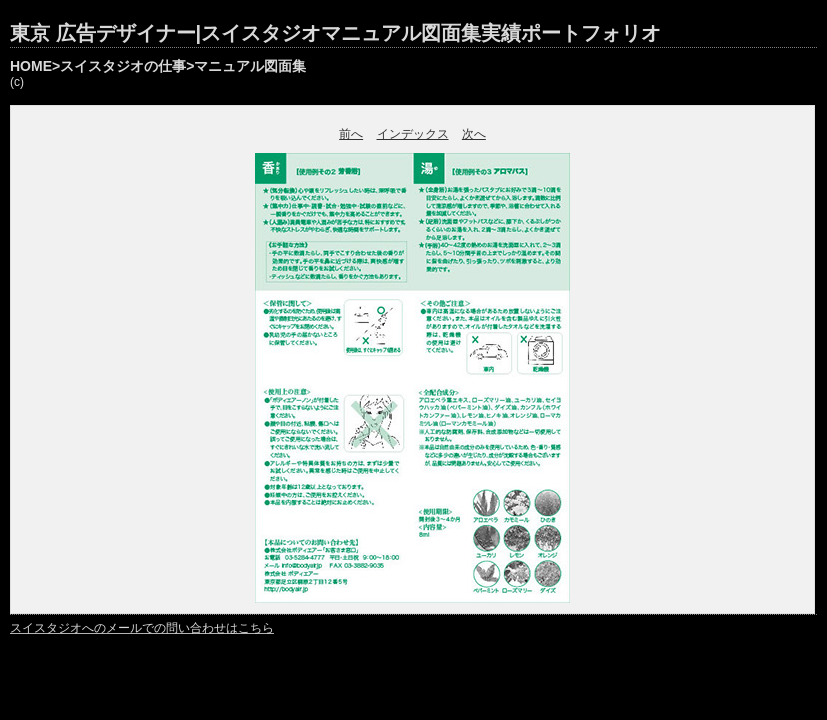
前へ (351, 134)
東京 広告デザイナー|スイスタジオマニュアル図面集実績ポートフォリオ (335, 33)
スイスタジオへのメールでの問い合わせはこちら (142, 628)
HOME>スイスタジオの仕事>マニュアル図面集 (158, 66)
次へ (474, 134)
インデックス (413, 134)
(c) (17, 82)
